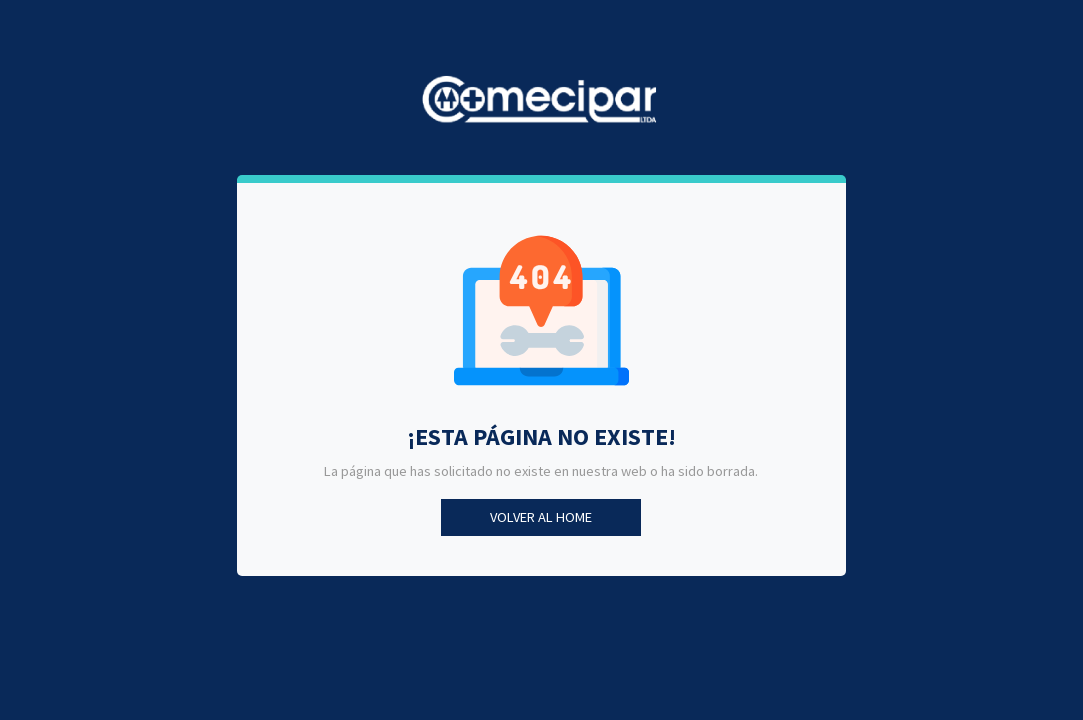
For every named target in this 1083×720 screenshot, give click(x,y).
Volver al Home (541, 517)
